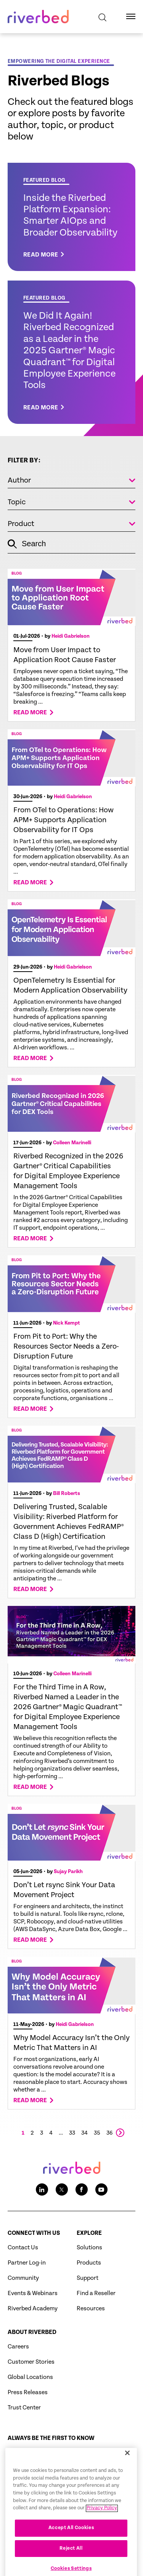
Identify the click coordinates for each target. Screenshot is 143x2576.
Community (23, 2278)
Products (89, 2262)
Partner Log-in (27, 2262)
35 (97, 2133)
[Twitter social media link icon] (62, 2189)
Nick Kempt (66, 1323)
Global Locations (30, 2377)
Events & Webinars (33, 2293)
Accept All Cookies (71, 2546)
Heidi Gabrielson (70, 636)
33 (72, 2133)
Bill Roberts (66, 1493)
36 (109, 2133)
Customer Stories (31, 2362)
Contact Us (23, 2247)
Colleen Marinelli (72, 1143)
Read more (30, 713)
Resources (91, 2308)
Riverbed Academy (33, 2308)
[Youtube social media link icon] (101, 2189)
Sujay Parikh (68, 1872)
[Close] (127, 2470)
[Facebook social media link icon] (82, 2189)
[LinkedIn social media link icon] (42, 2189)
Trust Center (24, 2407)
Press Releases (28, 2392)
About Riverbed (32, 2332)
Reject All (71, 2566)
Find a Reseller (96, 2293)
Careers (18, 2346)
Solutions (89, 2247)
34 (84, 2133)
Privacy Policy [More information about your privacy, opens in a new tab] (102, 2526)
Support (87, 2278)
